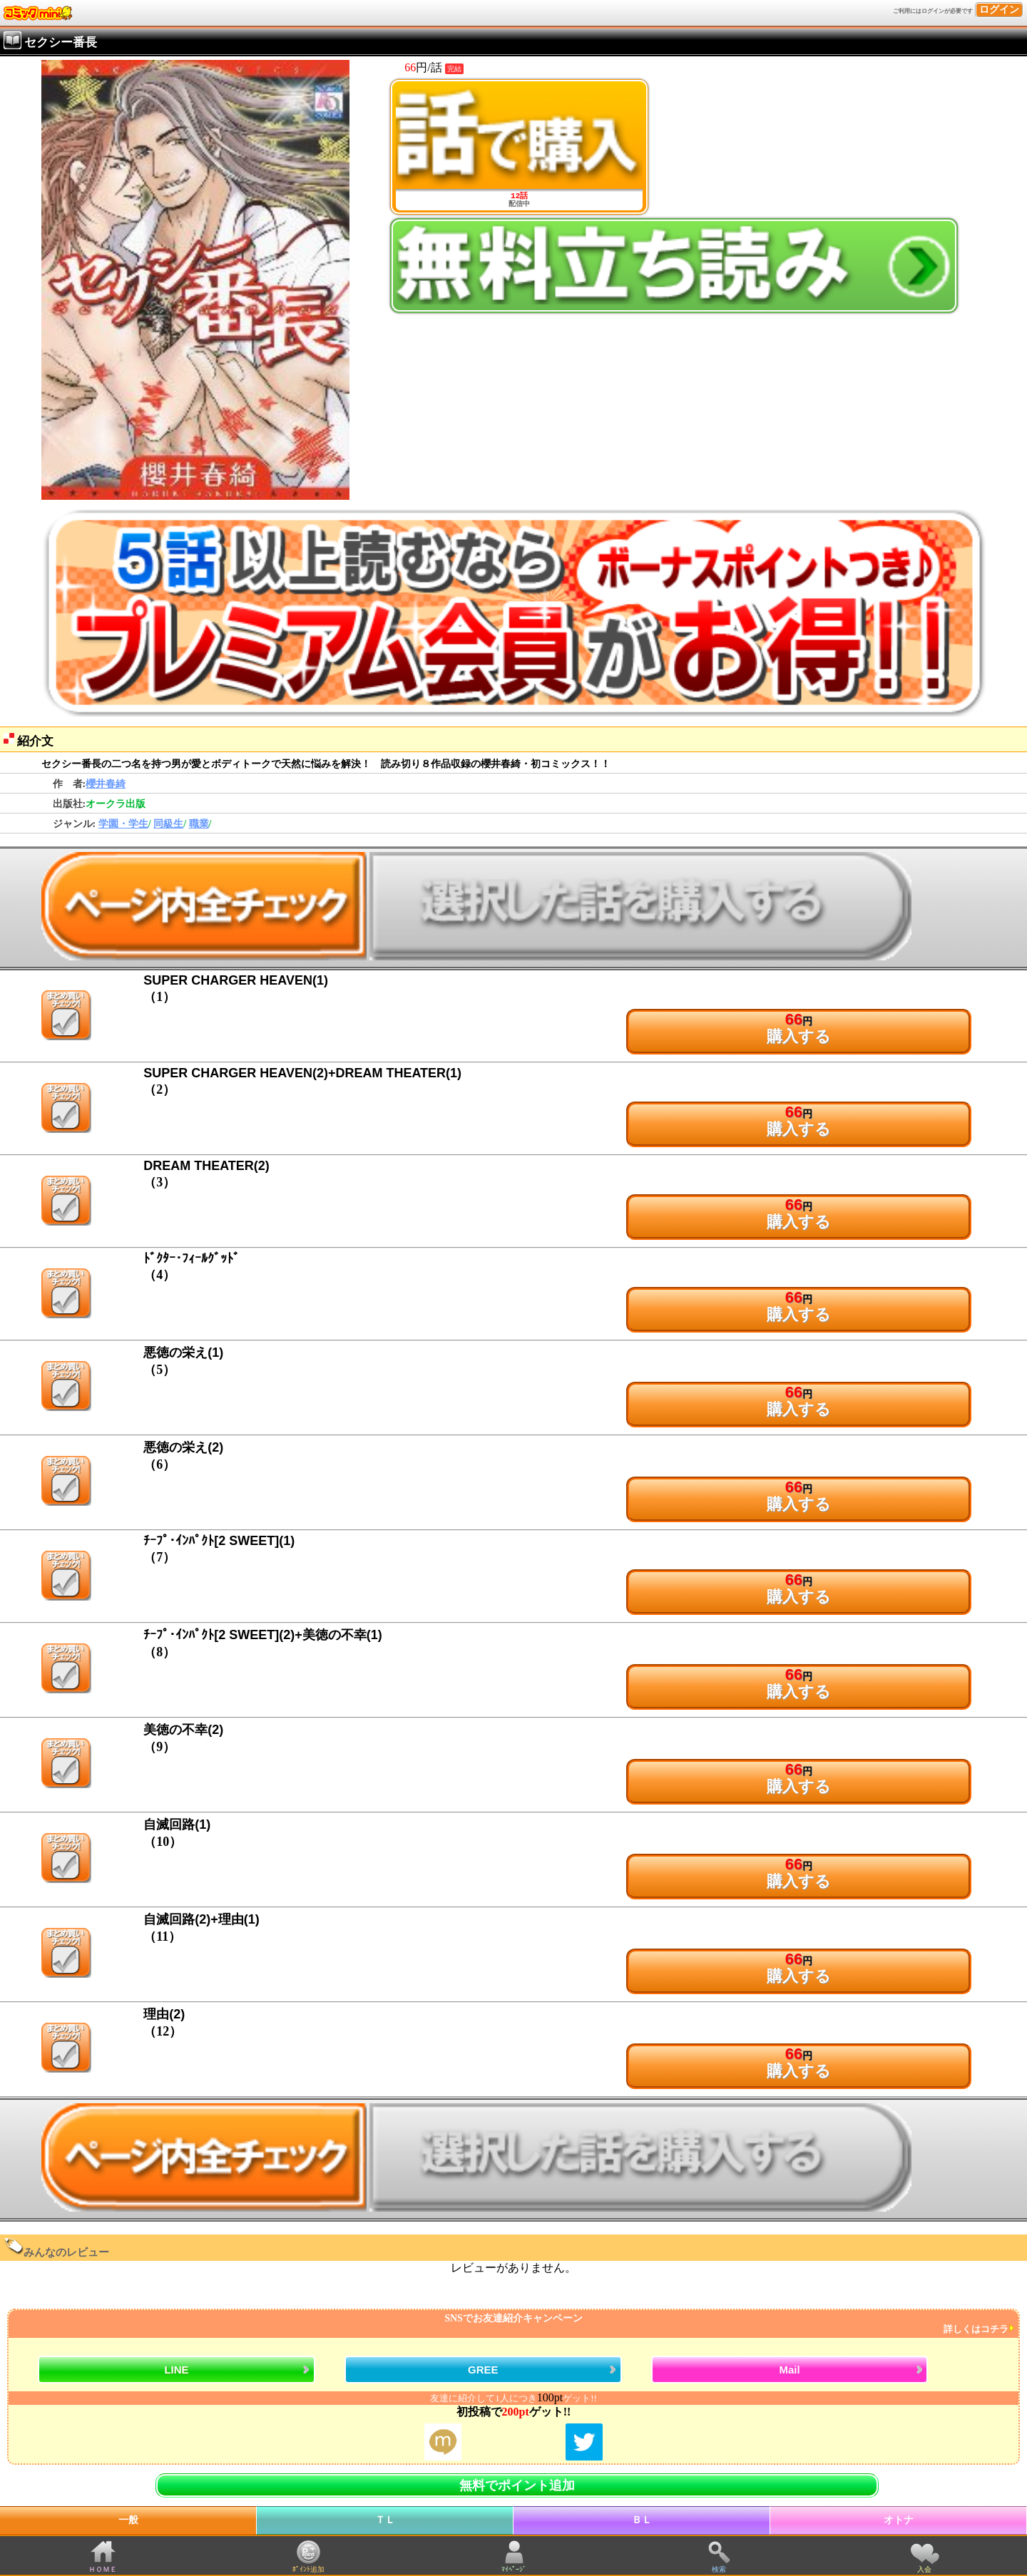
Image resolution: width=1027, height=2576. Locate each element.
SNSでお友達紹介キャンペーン (512, 2324)
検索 (719, 2569)
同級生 (168, 824)
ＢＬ (642, 2520)
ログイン (999, 9)
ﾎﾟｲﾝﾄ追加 (308, 2569)
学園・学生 (123, 824)
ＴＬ (385, 2520)
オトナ (899, 2520)
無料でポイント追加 (517, 2485)
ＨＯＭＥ (102, 2569)
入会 (924, 2569)
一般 (128, 2520)
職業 (199, 824)
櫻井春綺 (106, 784)
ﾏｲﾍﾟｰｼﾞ (513, 2569)
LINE (176, 2370)
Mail (789, 2370)
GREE (483, 2370)
